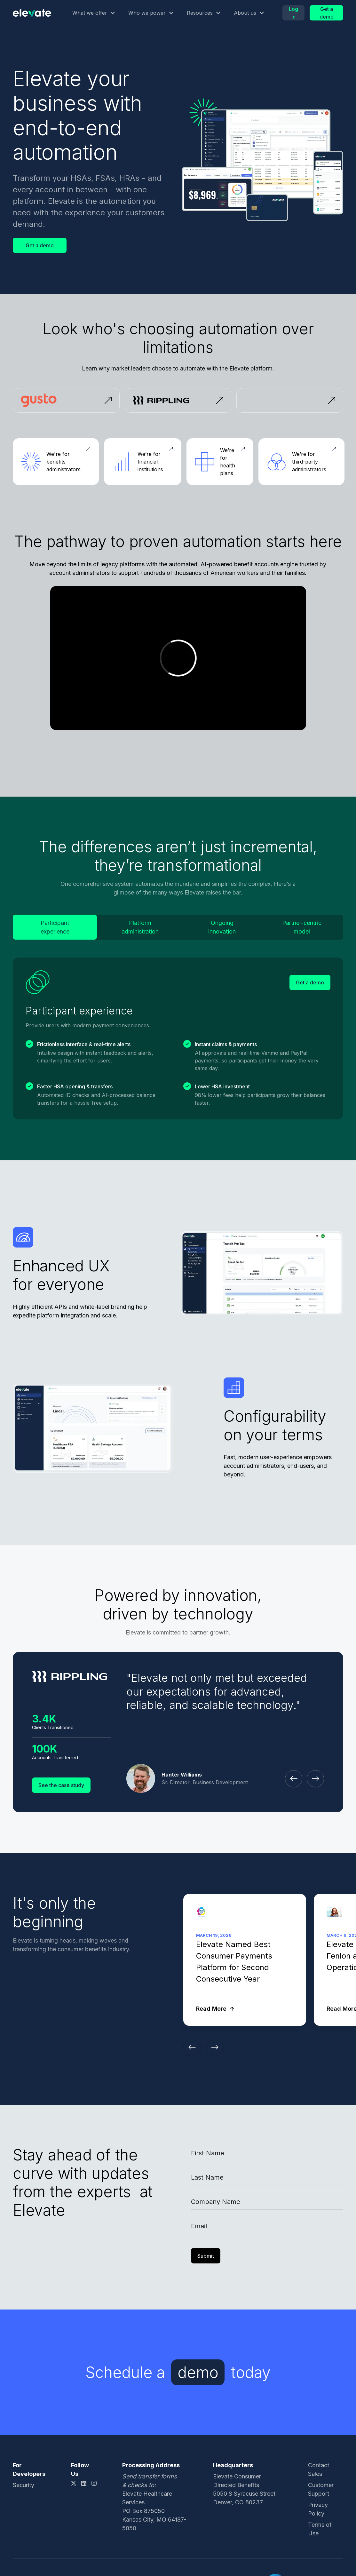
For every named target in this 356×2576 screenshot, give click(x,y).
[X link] (73, 2483)
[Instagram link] (94, 2483)
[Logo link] (32, 13)
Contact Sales (318, 2469)
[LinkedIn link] (83, 2483)
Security (23, 2485)
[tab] (55, 927)
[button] (93, 13)
